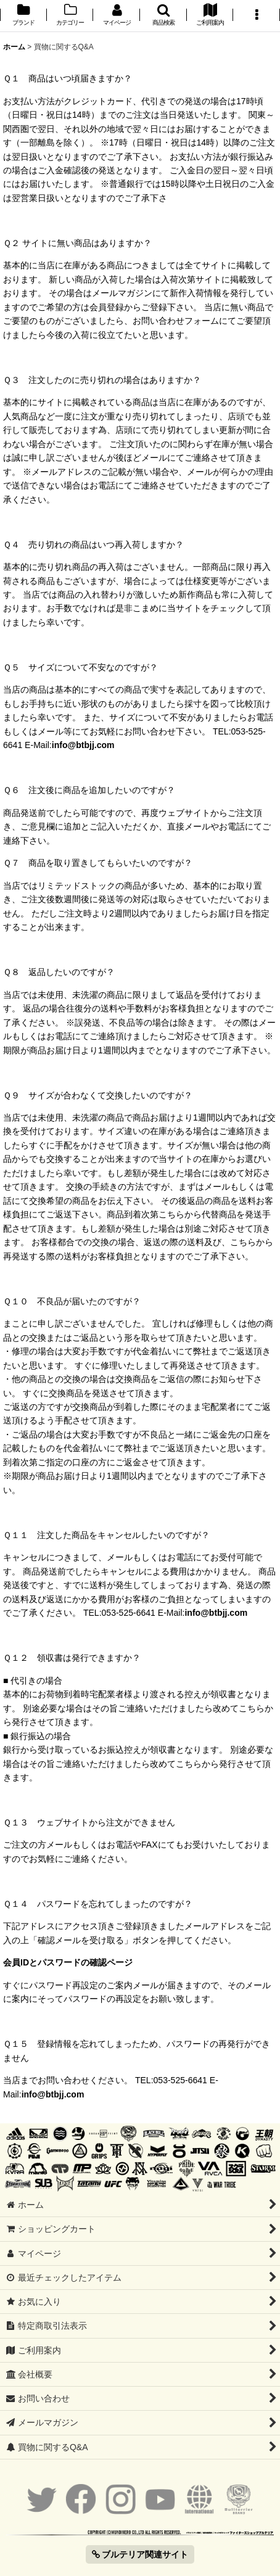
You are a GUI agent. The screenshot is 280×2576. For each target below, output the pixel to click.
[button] (163, 15)
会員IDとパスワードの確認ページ (68, 1962)
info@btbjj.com (83, 745)
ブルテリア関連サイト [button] (140, 2554)
